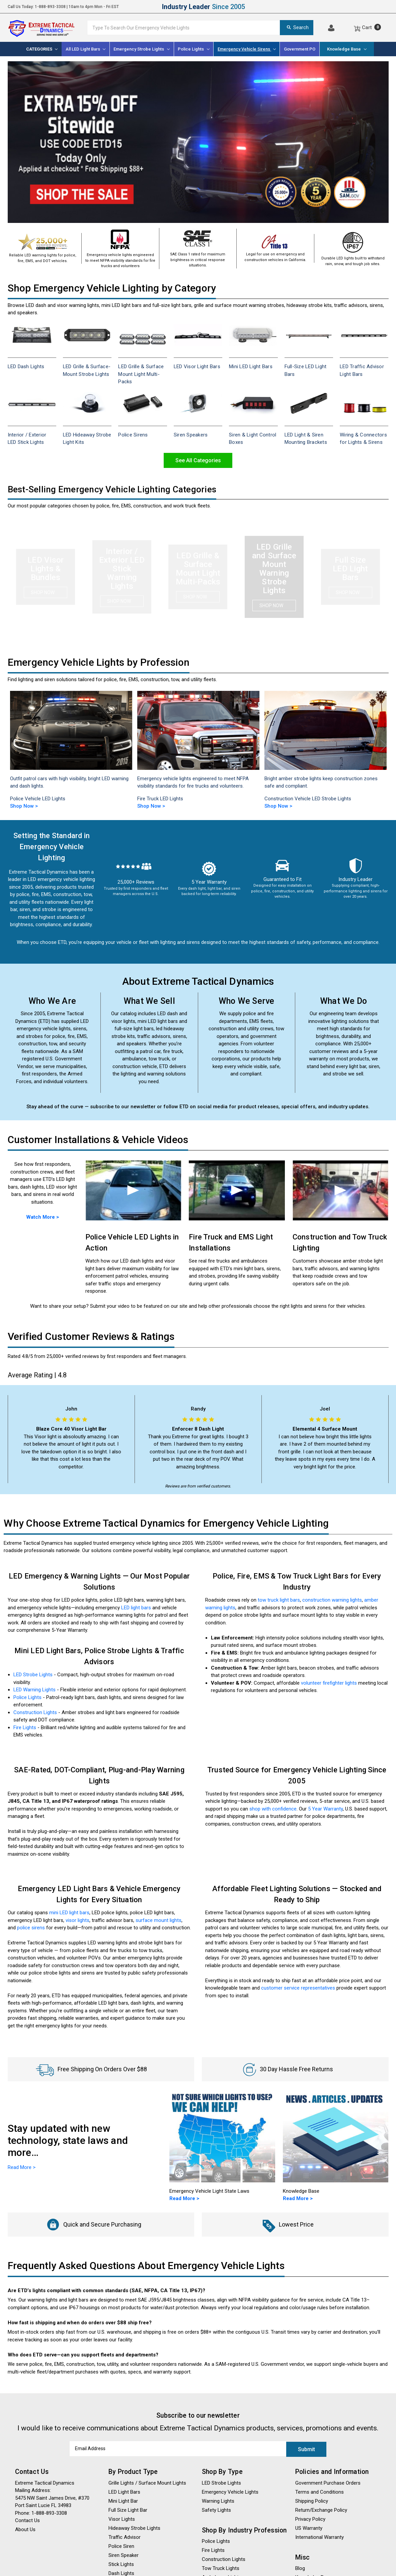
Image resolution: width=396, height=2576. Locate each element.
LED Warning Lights (34, 1690)
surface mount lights (158, 1920)
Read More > (184, 2198)
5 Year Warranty (325, 1809)
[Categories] (42, 49)
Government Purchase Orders (328, 2482)
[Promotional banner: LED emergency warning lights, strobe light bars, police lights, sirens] (198, 142)
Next (383, 745)
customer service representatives (298, 1988)
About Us (25, 2529)
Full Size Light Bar (127, 2509)
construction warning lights (332, 1600)
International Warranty (319, 2536)
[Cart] (367, 27)
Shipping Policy (311, 2500)
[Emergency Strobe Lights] (142, 49)
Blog (300, 2568)
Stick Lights (121, 2564)
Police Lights (27, 1697)
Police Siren (121, 2546)
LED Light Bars (124, 2491)
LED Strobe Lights (33, 1675)
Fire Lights (24, 1727)
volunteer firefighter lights (329, 1683)
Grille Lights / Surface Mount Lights (147, 2482)
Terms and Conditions (319, 2491)
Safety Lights (216, 2509)
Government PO (299, 49)
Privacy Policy (310, 2518)
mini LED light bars (69, 1913)
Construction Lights (35, 1712)
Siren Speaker (123, 2555)
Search (297, 27)
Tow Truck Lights (220, 2568)
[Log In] (331, 27)
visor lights (77, 1920)
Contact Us (27, 2520)
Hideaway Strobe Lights (134, 2527)
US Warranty (308, 2527)
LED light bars (136, 1608)
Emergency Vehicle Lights (230, 2491)
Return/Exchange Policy (321, 2509)
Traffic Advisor (124, 2536)
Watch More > (42, 1217)
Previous (12, 745)
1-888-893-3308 (50, 6)
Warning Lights (218, 2500)
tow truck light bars (279, 1600)
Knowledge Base (346, 49)
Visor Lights (121, 2518)
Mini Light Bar (123, 2500)
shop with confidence (273, 1809)
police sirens (31, 1928)
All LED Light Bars (85, 49)
